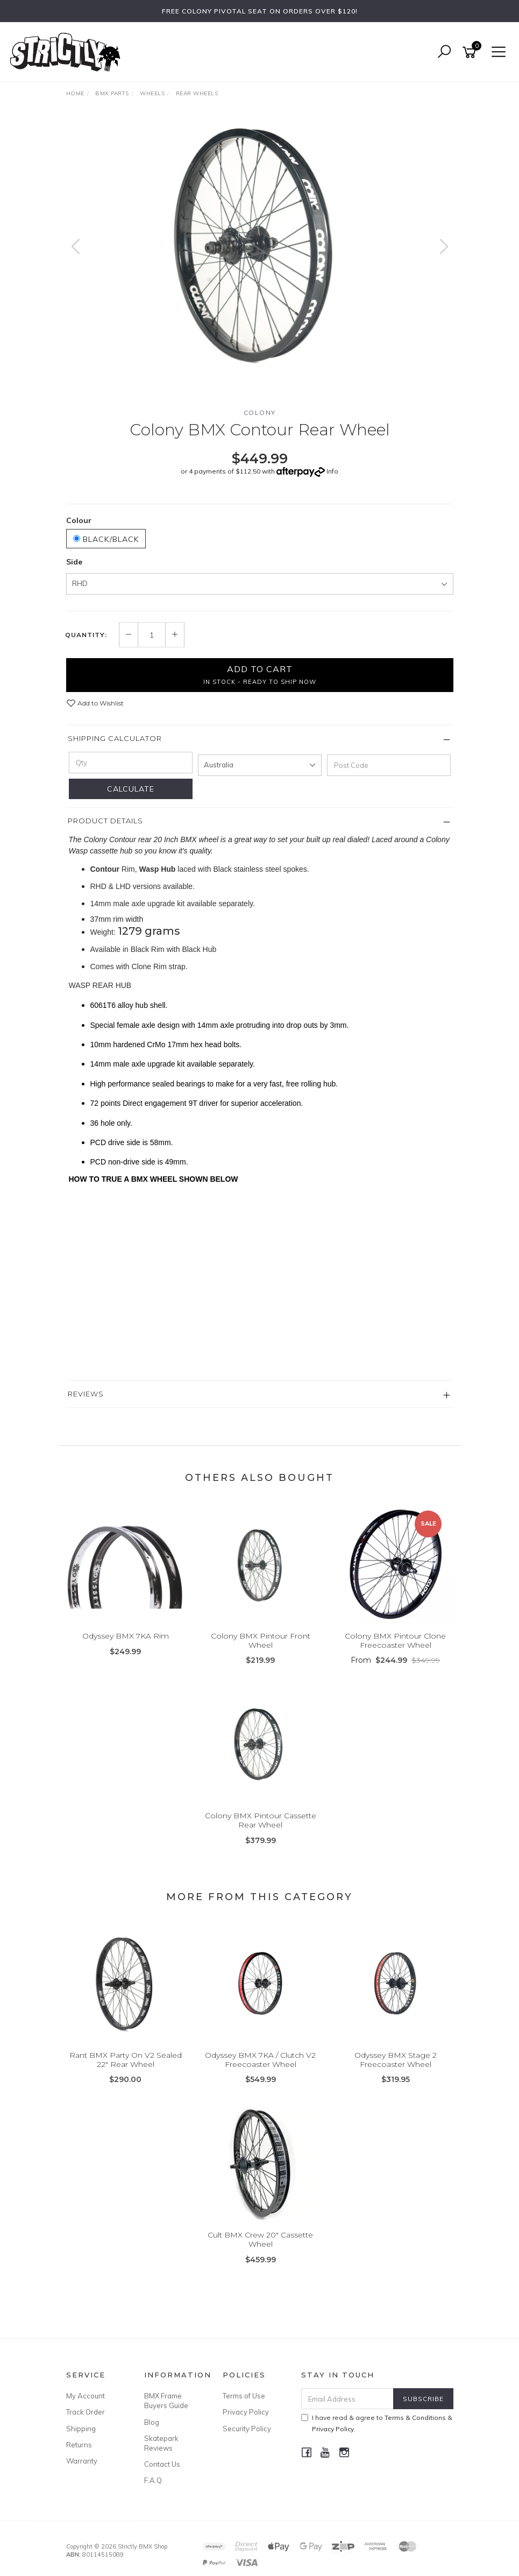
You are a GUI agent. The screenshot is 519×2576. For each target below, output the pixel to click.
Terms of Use (244, 2395)
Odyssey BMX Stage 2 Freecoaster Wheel (395, 2059)
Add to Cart (259, 674)
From (395, 1660)
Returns (79, 2444)
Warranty (81, 2461)
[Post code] (389, 765)
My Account (85, 2395)
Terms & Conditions (415, 2417)
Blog (151, 2422)
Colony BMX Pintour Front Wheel (260, 1640)
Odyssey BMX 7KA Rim (125, 1636)
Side (74, 562)
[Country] (260, 765)
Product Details (105, 820)
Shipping (81, 2428)
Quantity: (86, 635)
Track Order (85, 2412)
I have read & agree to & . (376, 2423)
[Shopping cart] (471, 52)
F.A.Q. (153, 2480)
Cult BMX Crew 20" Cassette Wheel (260, 2239)
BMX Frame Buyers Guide (166, 2400)
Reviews (86, 1393)
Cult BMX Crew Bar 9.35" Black (89, 2531)
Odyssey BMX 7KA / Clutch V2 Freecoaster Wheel (260, 2059)
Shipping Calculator (115, 738)
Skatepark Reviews (161, 2443)
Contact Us (162, 2464)
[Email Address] (347, 2398)
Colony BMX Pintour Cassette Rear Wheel (260, 1820)
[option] (259, 244)
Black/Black (106, 539)
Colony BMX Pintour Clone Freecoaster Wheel (395, 1640)
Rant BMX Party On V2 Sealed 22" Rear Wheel (125, 2059)
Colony (260, 412)
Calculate (130, 789)
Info (332, 471)
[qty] (131, 762)
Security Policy (247, 2428)
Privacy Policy (246, 2412)
